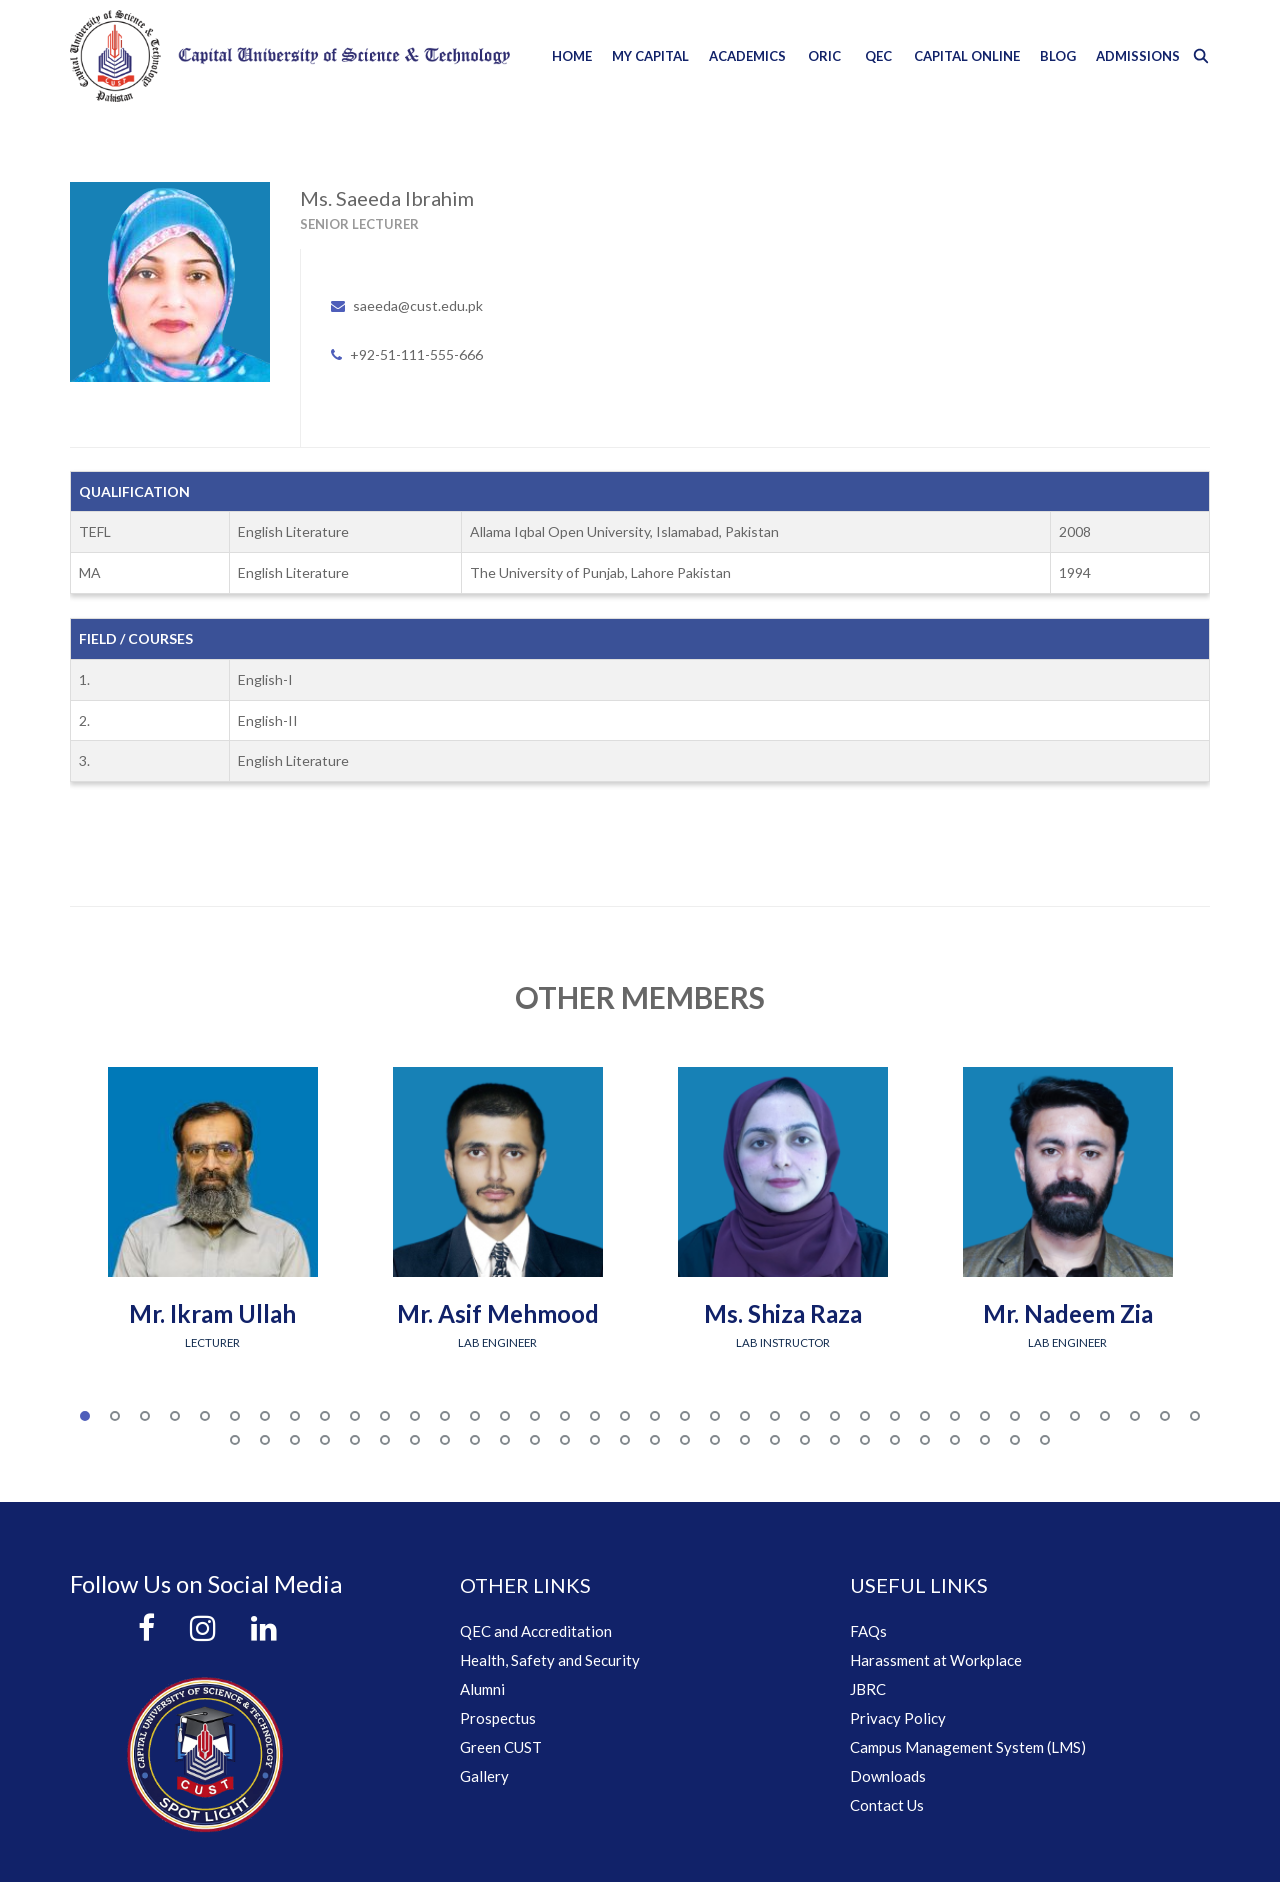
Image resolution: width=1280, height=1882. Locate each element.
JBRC (868, 1689)
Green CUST (501, 1747)
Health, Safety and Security (550, 1660)
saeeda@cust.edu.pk (418, 305)
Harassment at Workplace (936, 1660)
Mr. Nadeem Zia (1068, 1313)
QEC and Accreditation (536, 1631)
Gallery (484, 1776)
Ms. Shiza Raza (783, 1313)
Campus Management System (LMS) (968, 1747)
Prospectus (498, 1718)
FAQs (868, 1631)
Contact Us (887, 1805)
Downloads (888, 1776)
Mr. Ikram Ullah (212, 1313)
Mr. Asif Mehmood (498, 1313)
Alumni (482, 1689)
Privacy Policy (898, 1718)
